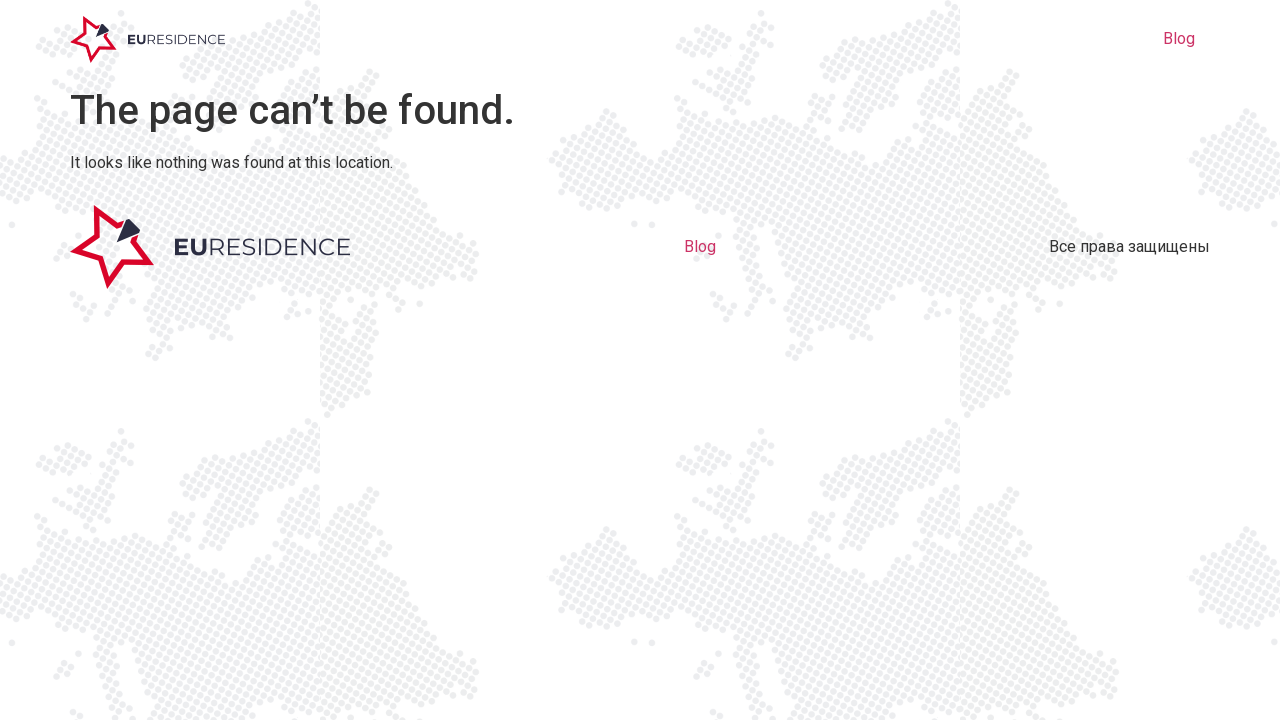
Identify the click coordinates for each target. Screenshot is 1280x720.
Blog (1179, 38)
